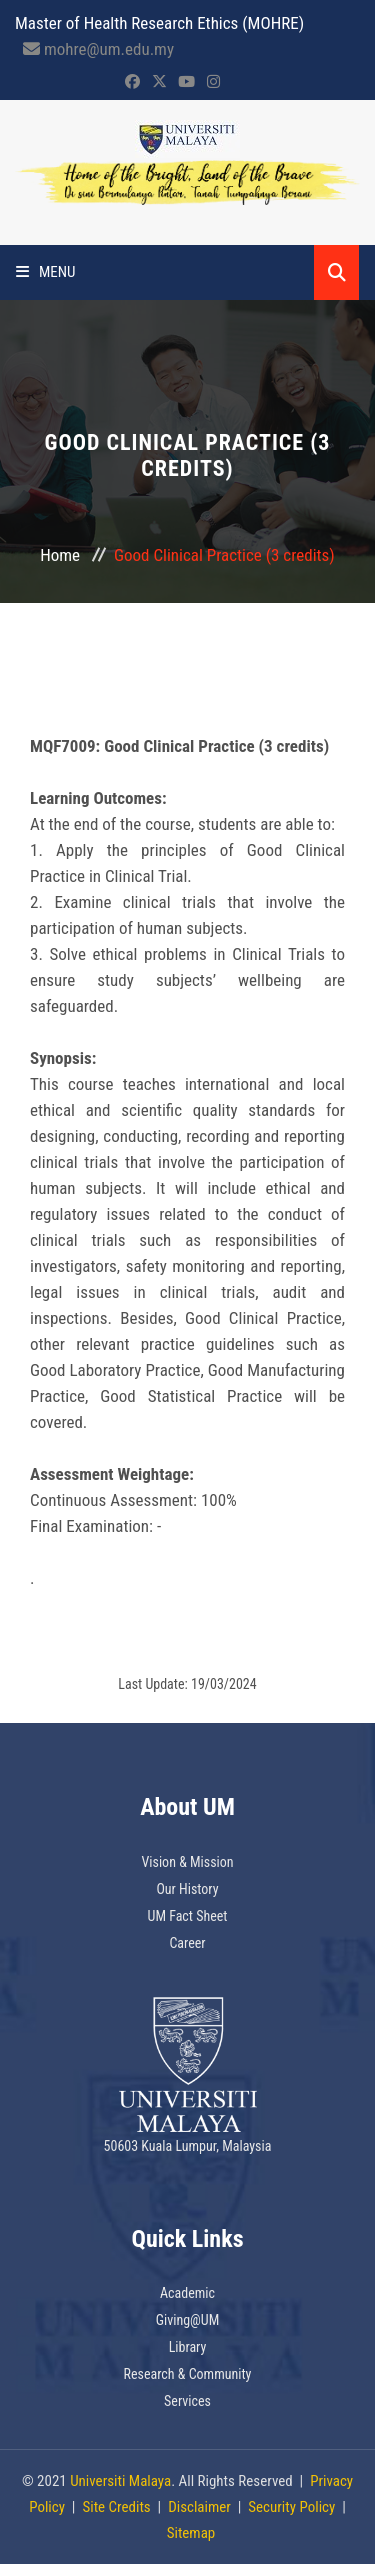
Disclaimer (199, 2507)
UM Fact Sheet (188, 1916)
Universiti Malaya (120, 2481)
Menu (46, 272)
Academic (187, 2293)
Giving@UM (188, 2320)
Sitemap (191, 2533)
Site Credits (116, 2507)
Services (187, 2401)
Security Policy (291, 2507)
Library (188, 2347)
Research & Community (188, 2374)
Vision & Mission (187, 1862)
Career (187, 1943)
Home (60, 555)
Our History (187, 1889)
